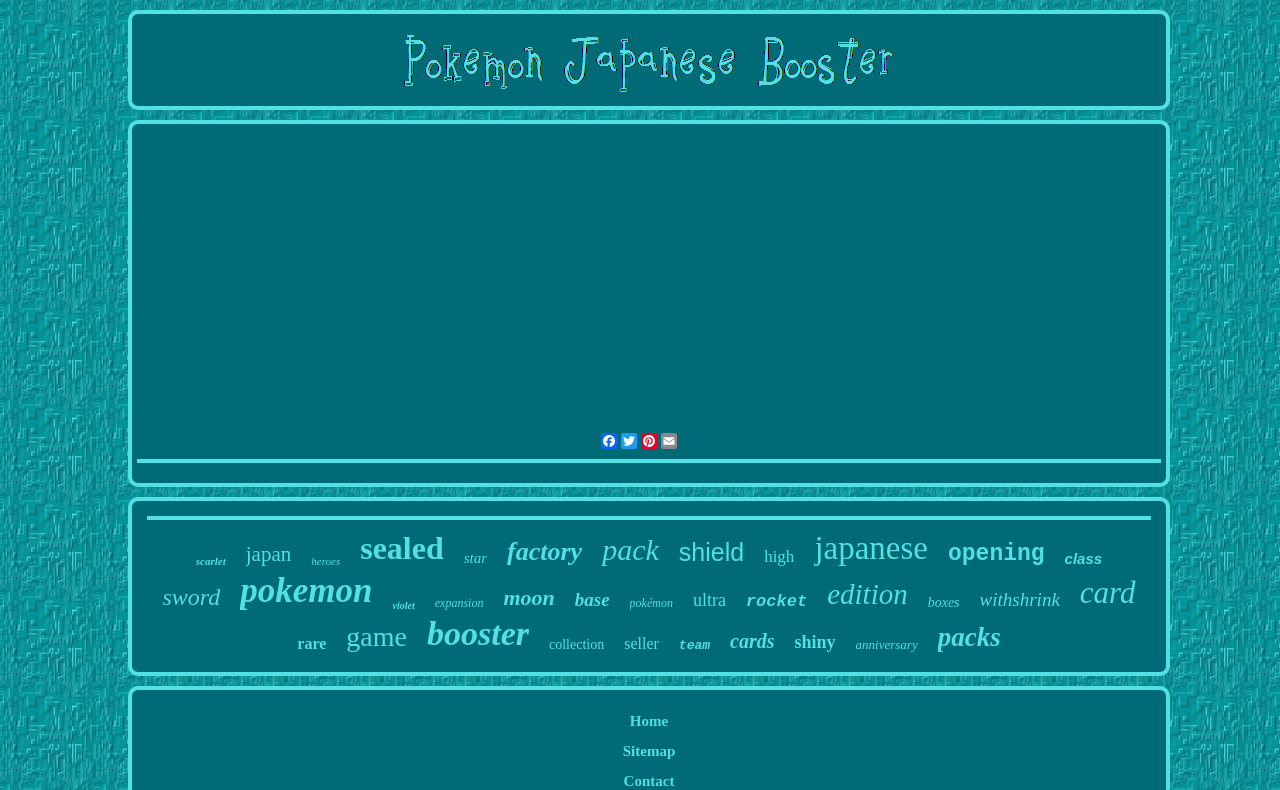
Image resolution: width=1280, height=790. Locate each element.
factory (544, 551)
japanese (871, 548)
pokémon (651, 603)
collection (576, 644)
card (1108, 592)
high (779, 556)
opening (996, 554)
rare (311, 643)
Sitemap (649, 751)
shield (711, 552)
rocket (776, 601)
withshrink (1020, 599)
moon (528, 597)
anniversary (887, 644)
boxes (944, 602)
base (592, 599)
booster (478, 633)
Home (649, 721)
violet (404, 605)
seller (641, 643)
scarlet (211, 561)
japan (268, 554)
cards (752, 641)
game (376, 636)
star (475, 558)
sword (192, 597)
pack (630, 549)
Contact (649, 781)
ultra (709, 600)
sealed (402, 548)
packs (969, 637)
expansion (459, 603)
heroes (325, 561)
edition (867, 594)
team (694, 645)
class (1084, 558)
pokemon (306, 590)
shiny (815, 642)
